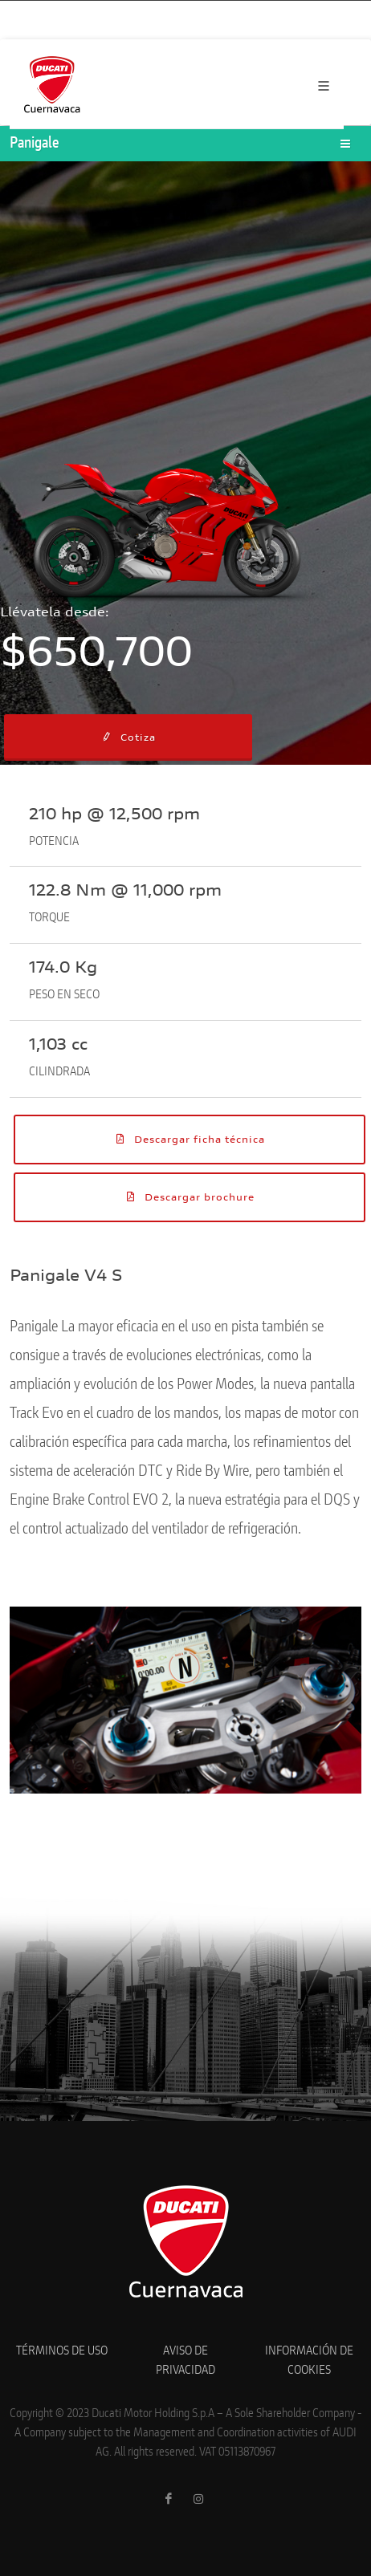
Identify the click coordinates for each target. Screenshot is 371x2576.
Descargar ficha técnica (189, 1138)
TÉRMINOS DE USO (62, 2351)
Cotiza (128, 736)
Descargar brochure (189, 1196)
